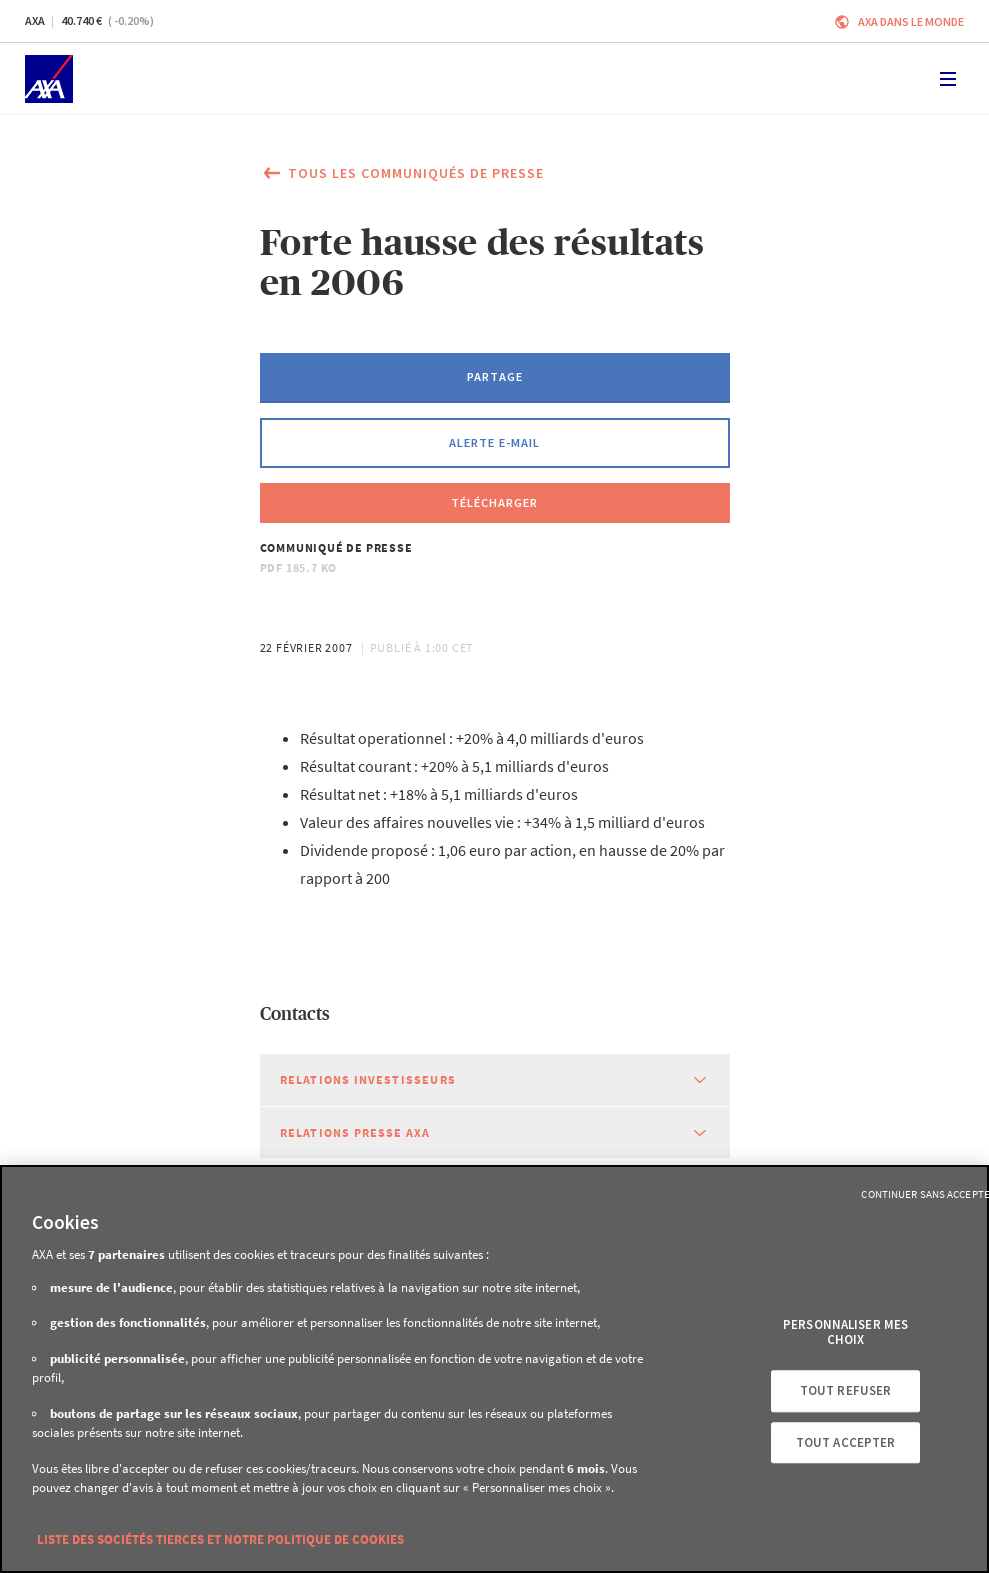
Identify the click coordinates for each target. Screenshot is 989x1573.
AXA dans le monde (911, 21)
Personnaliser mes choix (845, 1332)
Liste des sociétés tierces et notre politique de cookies (220, 1539)
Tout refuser (846, 1390)
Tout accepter (846, 1442)
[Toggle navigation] (948, 79)
